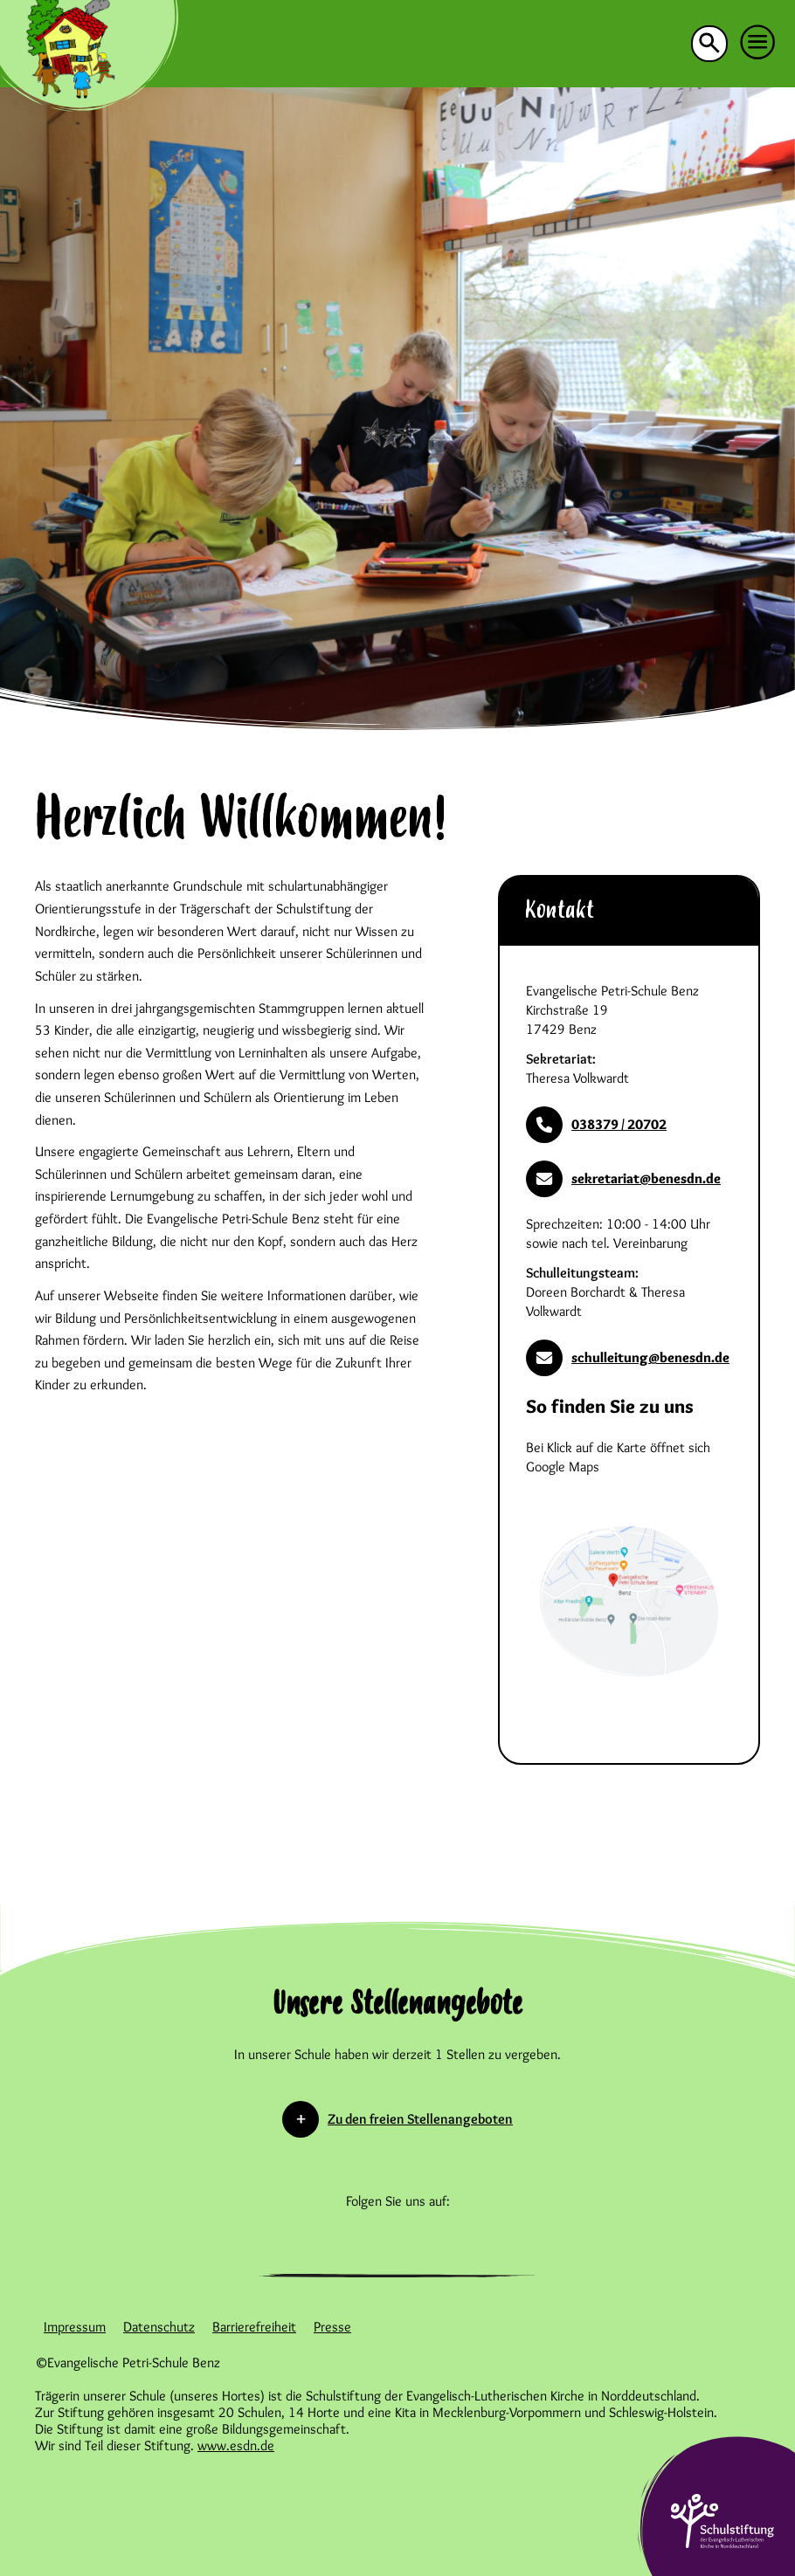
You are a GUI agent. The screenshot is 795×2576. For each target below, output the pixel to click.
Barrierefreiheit (254, 2326)
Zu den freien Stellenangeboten (420, 2119)
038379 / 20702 (596, 1124)
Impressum (75, 2326)
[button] (758, 42)
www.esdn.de (235, 2445)
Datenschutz (159, 2326)
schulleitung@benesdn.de (627, 1358)
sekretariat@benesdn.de (623, 1179)
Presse (332, 2326)
